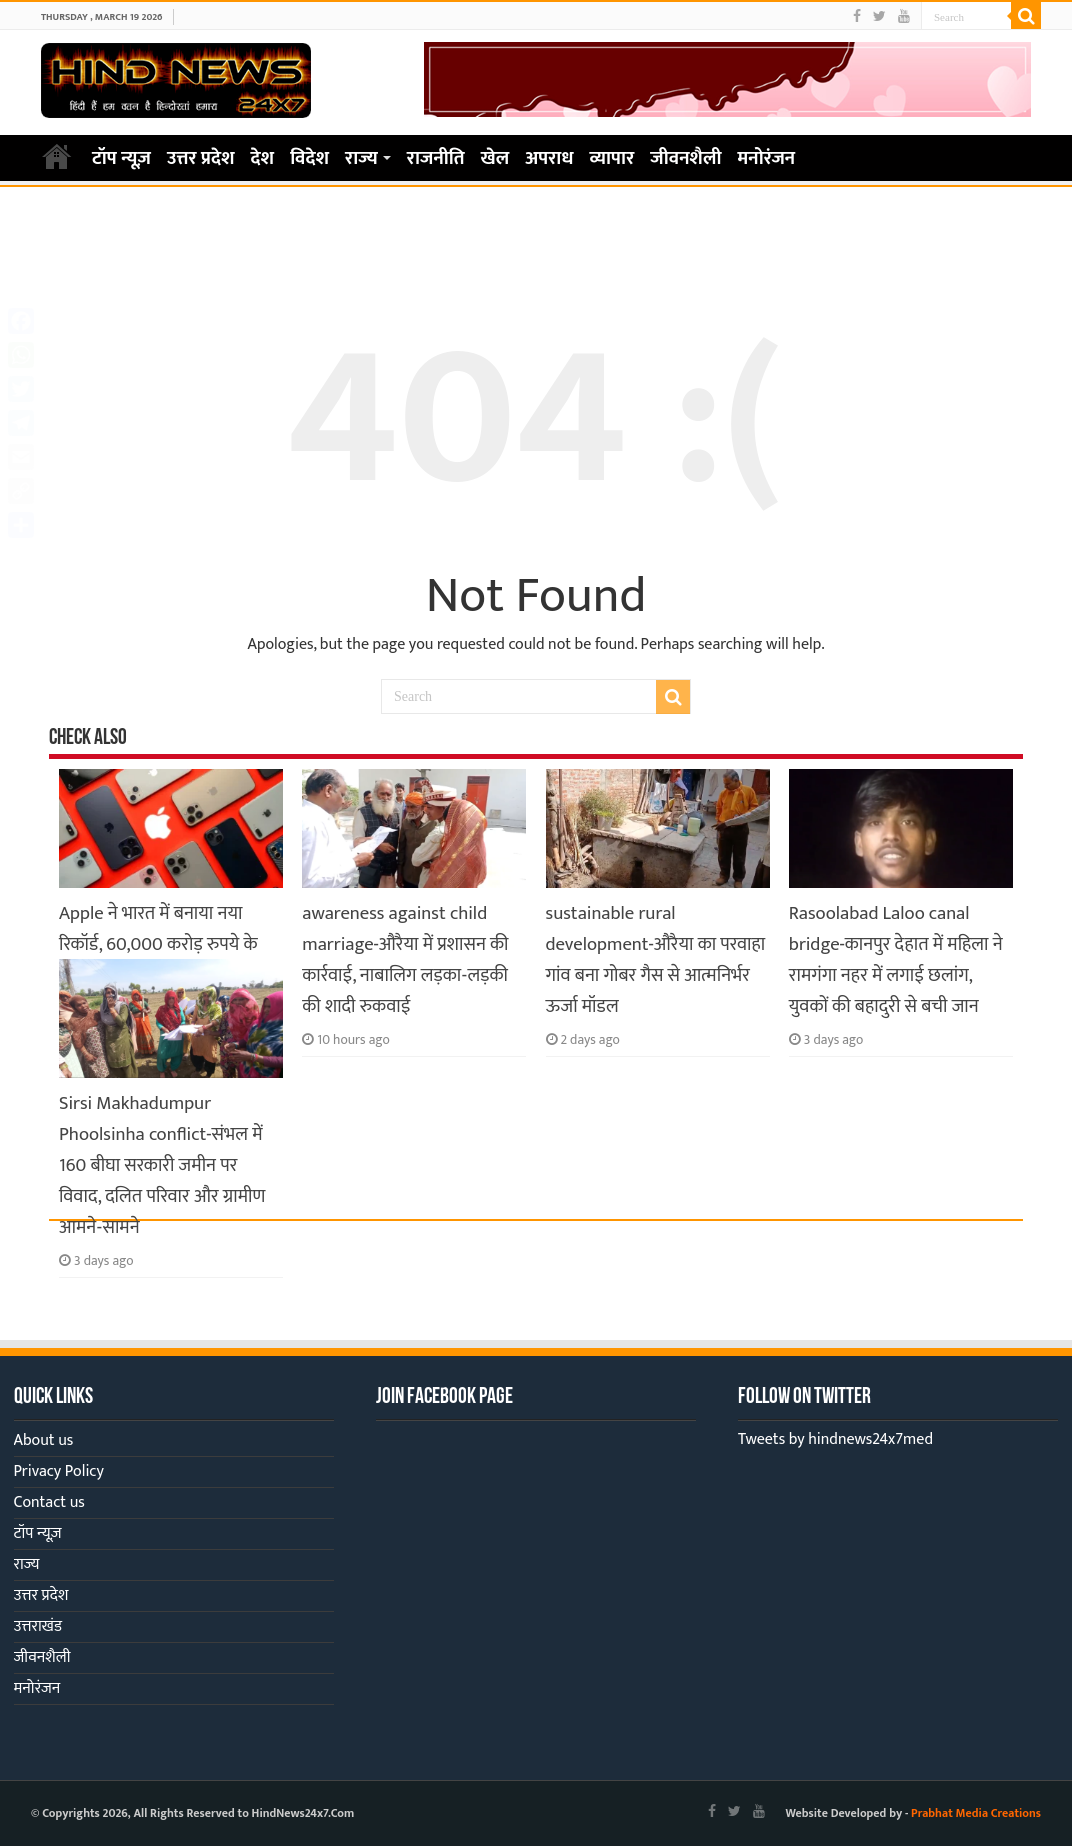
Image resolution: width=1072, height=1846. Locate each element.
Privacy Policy (59, 1471)
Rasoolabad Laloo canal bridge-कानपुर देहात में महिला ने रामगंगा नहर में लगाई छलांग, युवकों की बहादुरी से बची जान (896, 960)
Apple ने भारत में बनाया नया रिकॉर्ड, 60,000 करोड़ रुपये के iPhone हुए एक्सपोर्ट (158, 944)
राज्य (361, 158)
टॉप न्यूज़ (121, 158)
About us (44, 1440)
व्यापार (612, 158)
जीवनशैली (685, 158)
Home (57, 156)
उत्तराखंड (38, 1626)
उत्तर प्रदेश (201, 158)
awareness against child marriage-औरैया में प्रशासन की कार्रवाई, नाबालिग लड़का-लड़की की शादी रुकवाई (405, 960)
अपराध (549, 158)
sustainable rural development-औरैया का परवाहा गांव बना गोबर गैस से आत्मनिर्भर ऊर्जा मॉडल (656, 960)
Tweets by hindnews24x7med (835, 1439)
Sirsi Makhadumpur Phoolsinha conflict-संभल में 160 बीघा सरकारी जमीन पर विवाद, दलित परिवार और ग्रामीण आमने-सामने (162, 1165)
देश (263, 158)
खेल (495, 158)
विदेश (309, 158)
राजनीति (436, 158)
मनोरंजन (767, 158)
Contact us (49, 1502)
